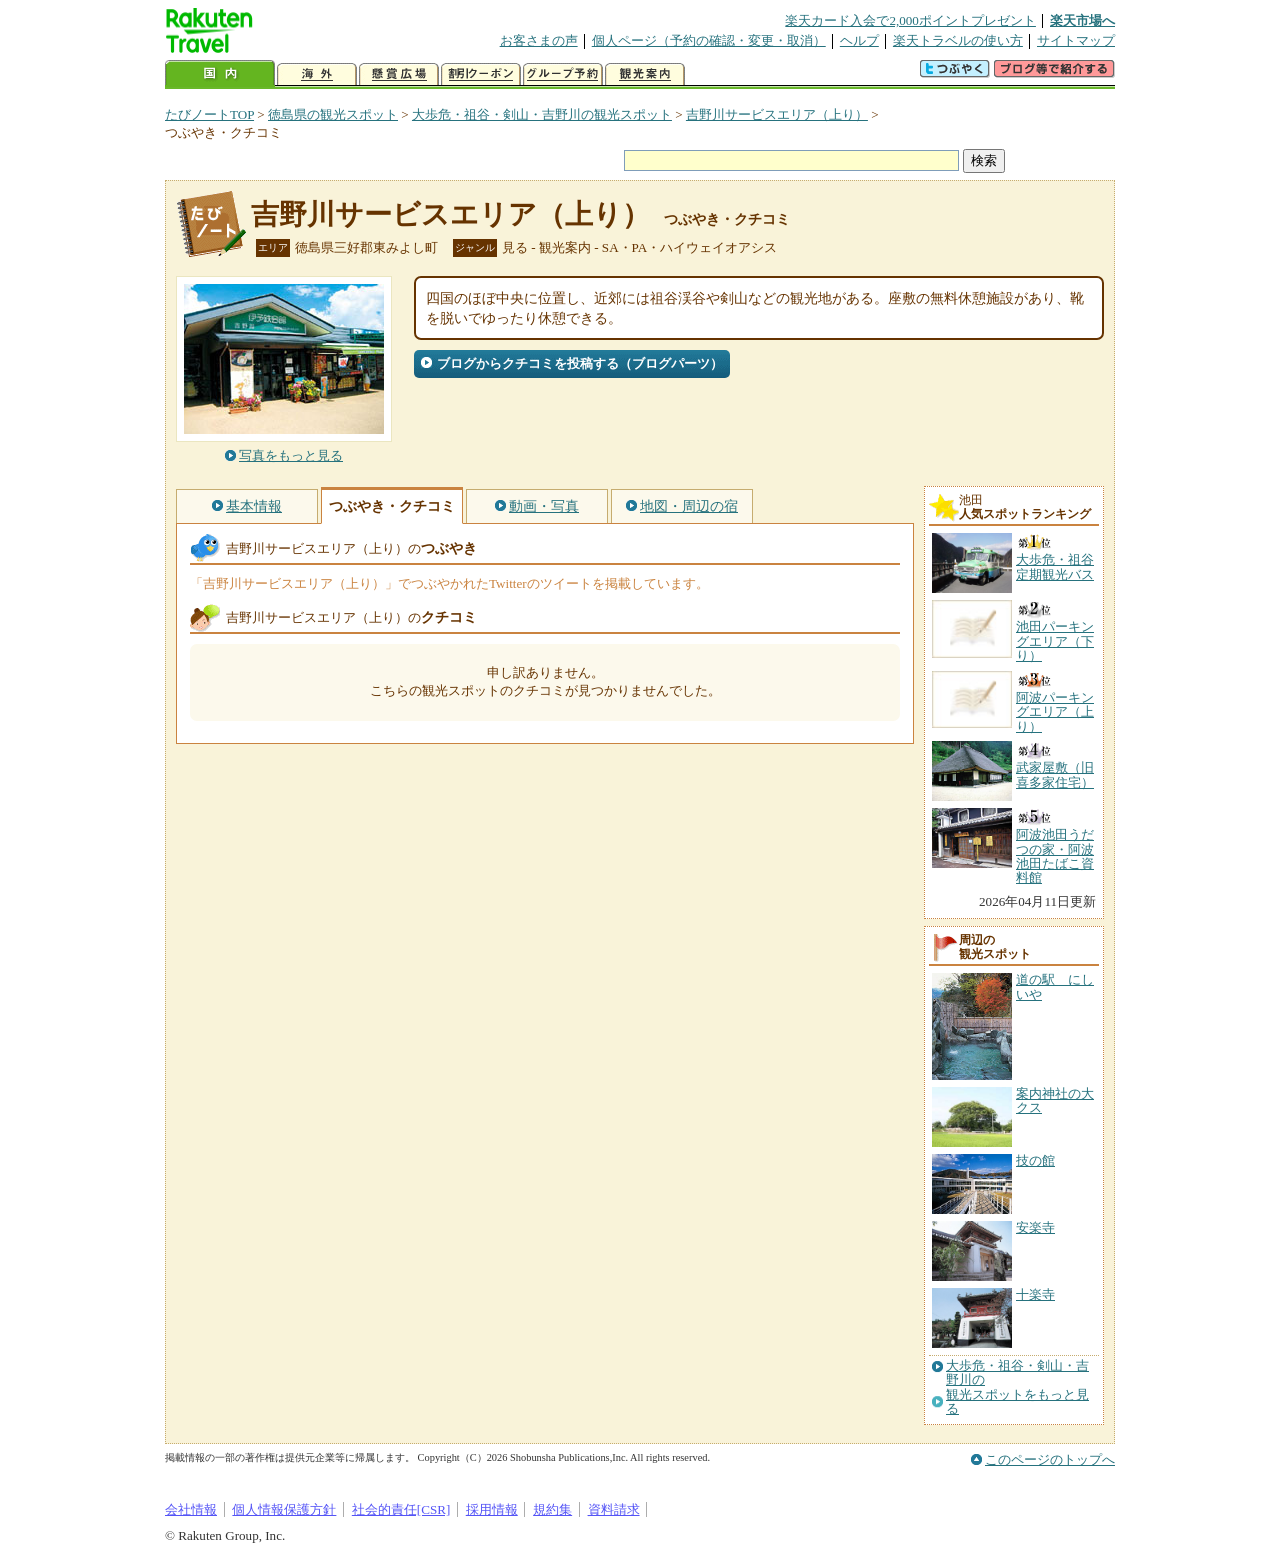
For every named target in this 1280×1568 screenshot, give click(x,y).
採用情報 (492, 1509)
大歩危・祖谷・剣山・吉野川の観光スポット (542, 114)
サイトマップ (1076, 40)
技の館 (1035, 1160)
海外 (317, 74)
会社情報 (191, 1509)
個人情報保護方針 (284, 1509)
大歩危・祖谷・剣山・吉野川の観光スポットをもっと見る (1017, 1387)
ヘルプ (859, 40)
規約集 (552, 1509)
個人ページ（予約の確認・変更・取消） (709, 40)
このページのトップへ (1050, 1459)
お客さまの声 (539, 40)
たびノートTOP (209, 114)
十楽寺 (1035, 1294)
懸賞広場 (399, 74)
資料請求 (614, 1509)
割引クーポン (481, 74)
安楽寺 (1035, 1227)
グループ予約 (563, 74)
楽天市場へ (1082, 20)
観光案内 (645, 74)
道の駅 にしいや (1055, 986)
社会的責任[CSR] (401, 1509)
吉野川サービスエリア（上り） (777, 114)
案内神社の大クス (1055, 1100)
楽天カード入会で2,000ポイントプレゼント (910, 20)
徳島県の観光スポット (333, 114)
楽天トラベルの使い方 (958, 40)
